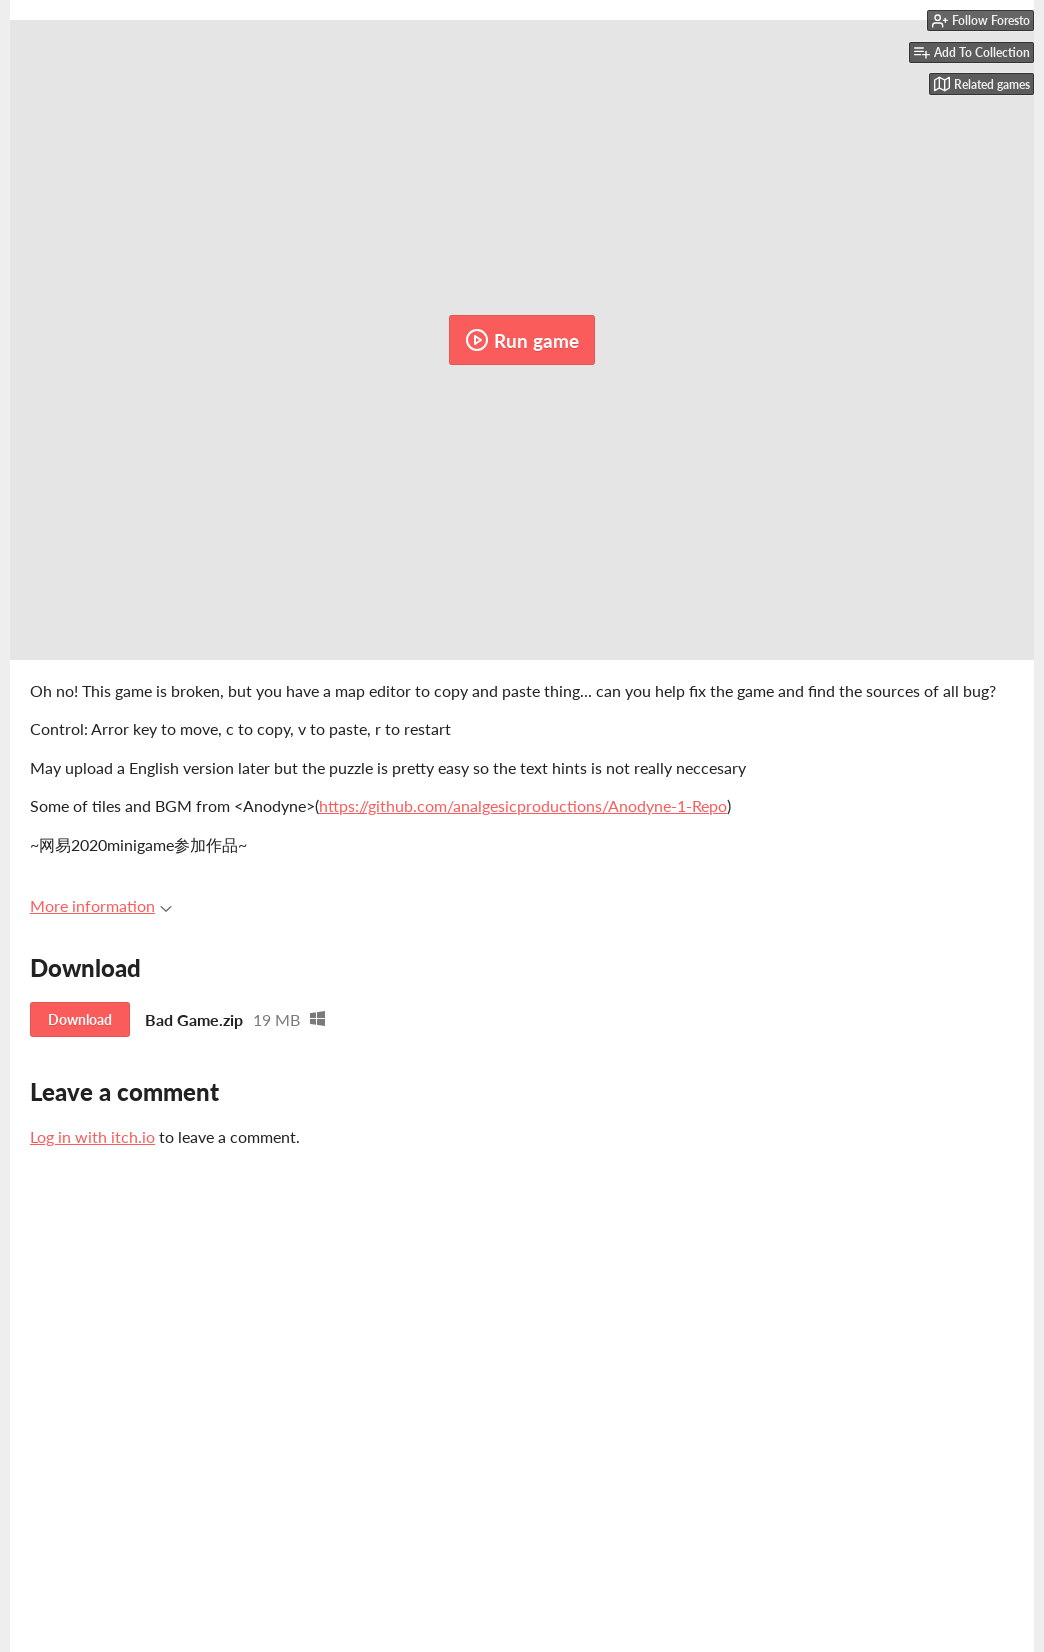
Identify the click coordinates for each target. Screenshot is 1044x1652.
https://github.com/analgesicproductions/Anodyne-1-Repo (523, 805)
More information (101, 905)
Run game (522, 340)
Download (80, 1019)
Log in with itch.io (92, 1136)
